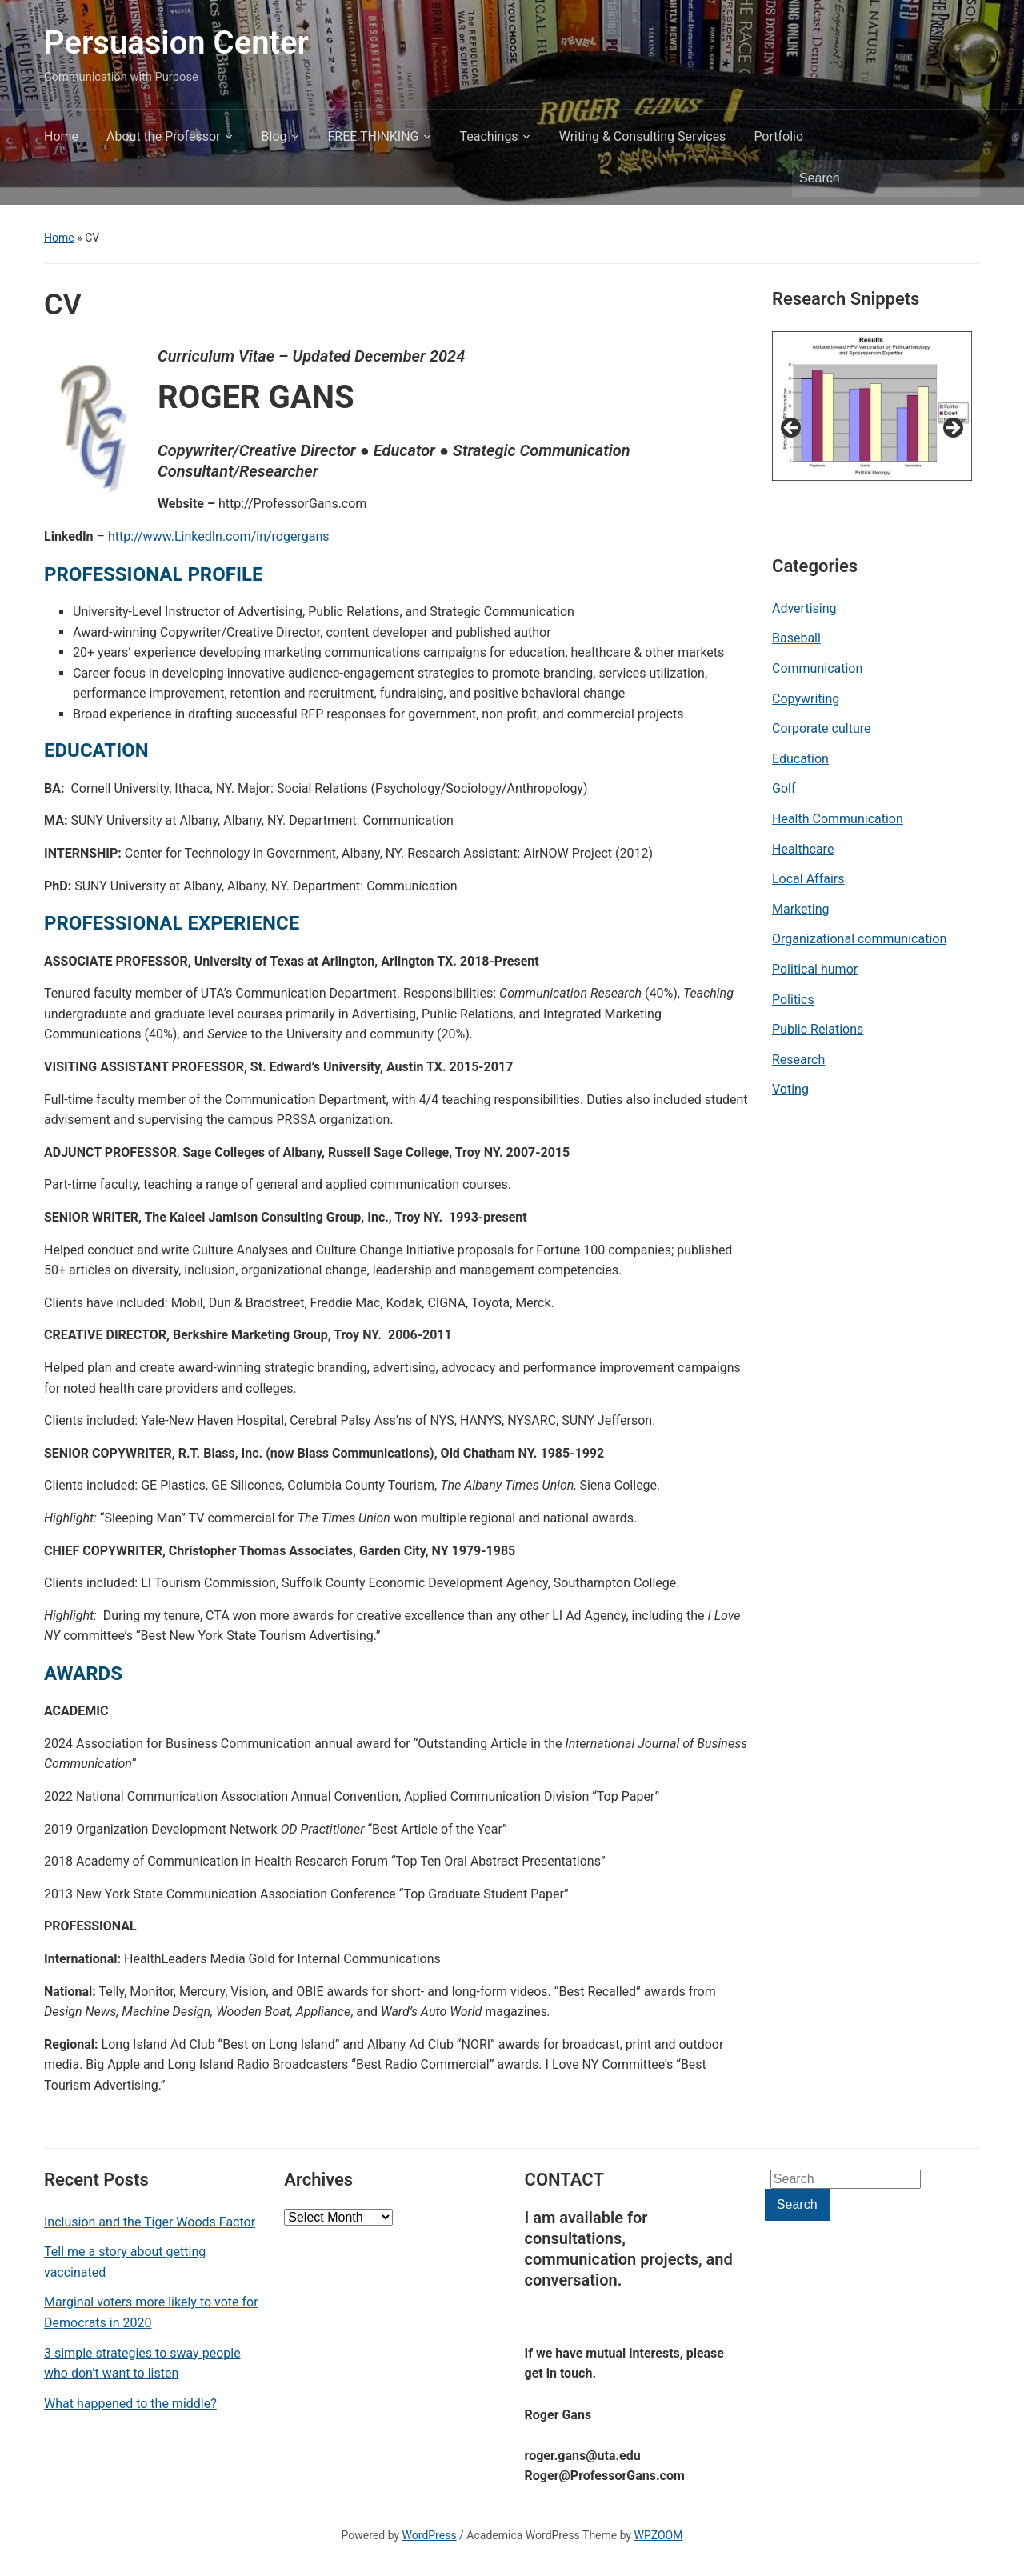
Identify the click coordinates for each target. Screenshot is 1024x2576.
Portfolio (778, 136)
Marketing (800, 909)
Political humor (815, 969)
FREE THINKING (373, 136)
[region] (872, 432)
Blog (274, 136)
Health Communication (837, 818)
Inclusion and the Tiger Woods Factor (149, 2222)
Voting (790, 1089)
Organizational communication (859, 938)
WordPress (429, 2535)
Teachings (489, 136)
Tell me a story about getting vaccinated (125, 2262)
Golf (783, 788)
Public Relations (817, 1029)
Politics (793, 999)
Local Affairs (808, 878)
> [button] (952, 429)
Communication (817, 668)
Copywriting (805, 698)
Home (61, 136)
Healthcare (803, 849)
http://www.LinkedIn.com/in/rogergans (219, 536)
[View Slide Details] (872, 406)
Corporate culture (821, 728)
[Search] (871, 178)
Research (798, 1059)
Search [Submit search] (960, 178)
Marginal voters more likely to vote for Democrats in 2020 (151, 2312)
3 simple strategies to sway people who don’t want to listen (142, 2364)
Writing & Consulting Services (642, 136)
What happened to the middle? (130, 2403)
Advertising (804, 608)
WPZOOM (658, 2535)
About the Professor (163, 136)
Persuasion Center (176, 43)
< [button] (792, 429)
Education (800, 758)
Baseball (796, 638)
